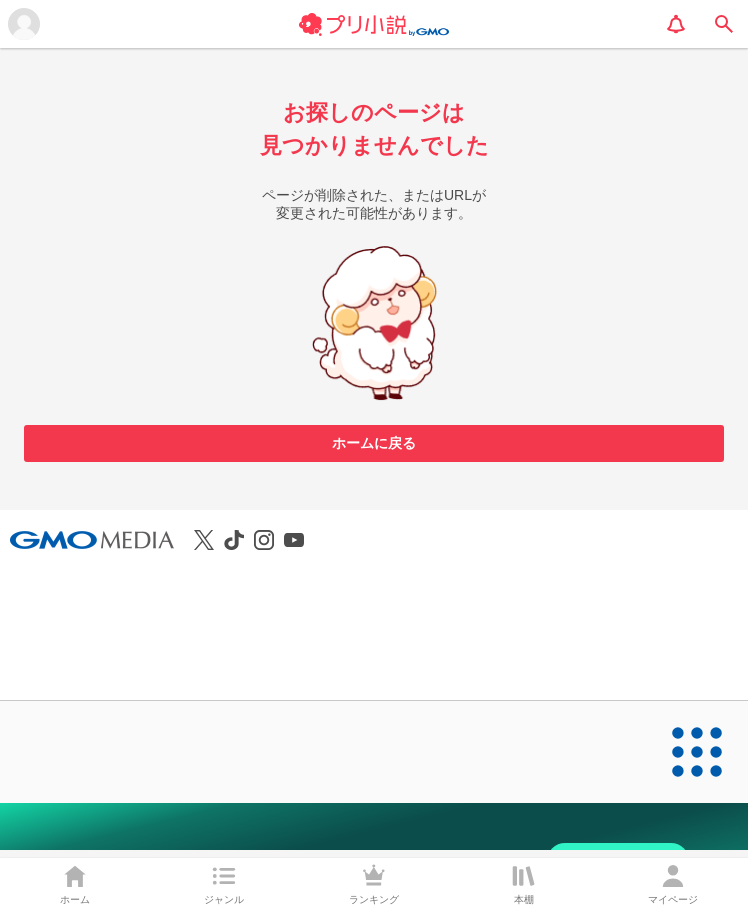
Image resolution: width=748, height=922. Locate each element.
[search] (724, 24)
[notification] (676, 24)
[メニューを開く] (24, 24)
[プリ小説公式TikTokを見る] (234, 540)
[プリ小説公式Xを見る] (204, 540)
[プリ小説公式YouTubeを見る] (294, 540)
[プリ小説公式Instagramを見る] (264, 540)
